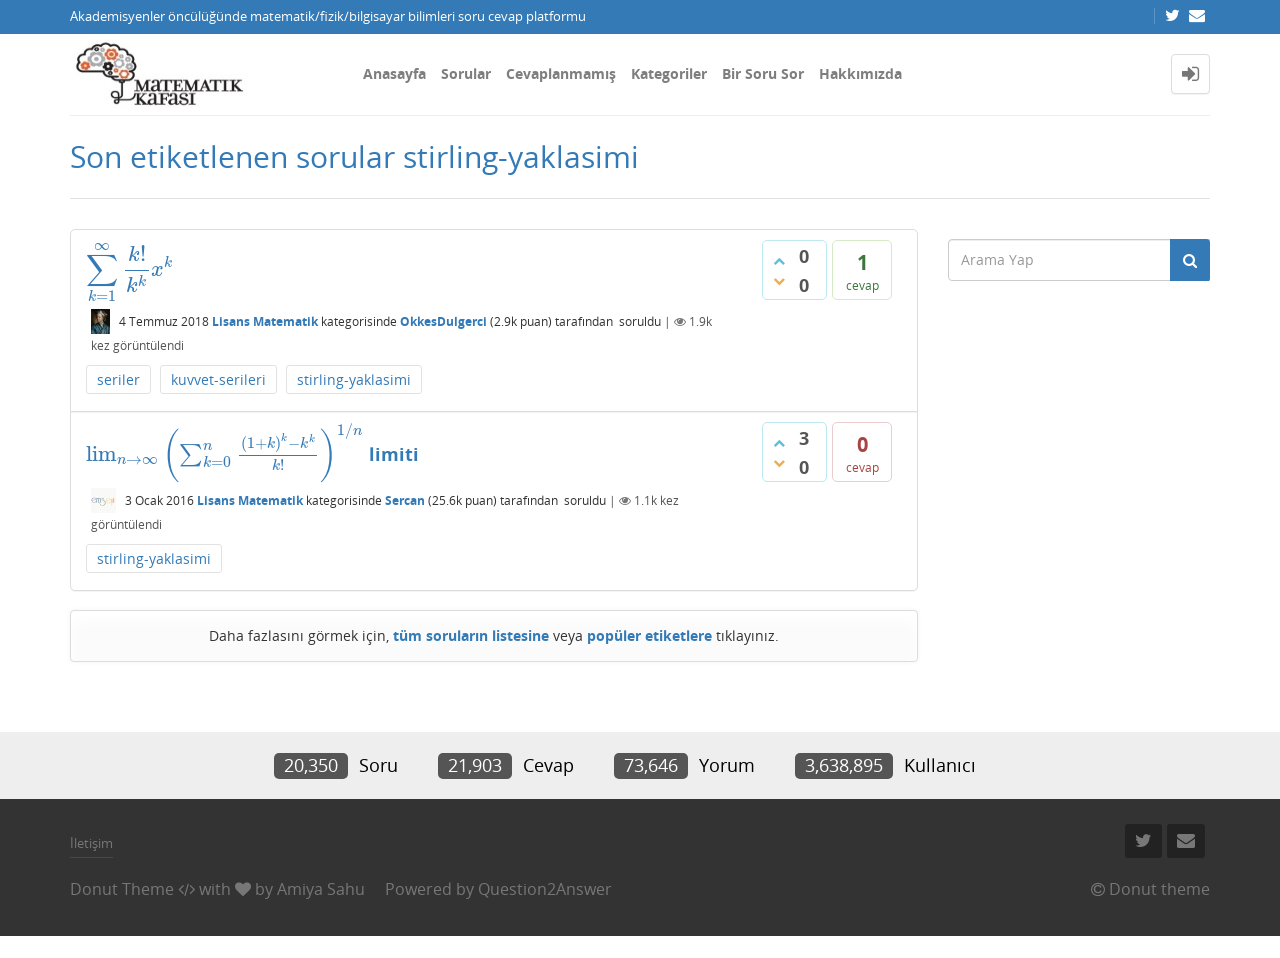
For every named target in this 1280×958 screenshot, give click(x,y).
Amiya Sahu (321, 889)
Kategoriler (669, 73)
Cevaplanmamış (561, 73)
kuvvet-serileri (218, 379)
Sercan (405, 500)
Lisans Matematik (265, 321)
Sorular (466, 73)
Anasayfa (394, 73)
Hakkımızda (860, 73)
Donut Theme (122, 889)
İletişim (91, 843)
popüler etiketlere (649, 635)
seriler (118, 379)
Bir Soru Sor (763, 73)
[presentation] (130, 269)
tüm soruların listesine (471, 635)
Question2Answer (545, 889)
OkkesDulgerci (443, 321)
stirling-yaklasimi (354, 379)
